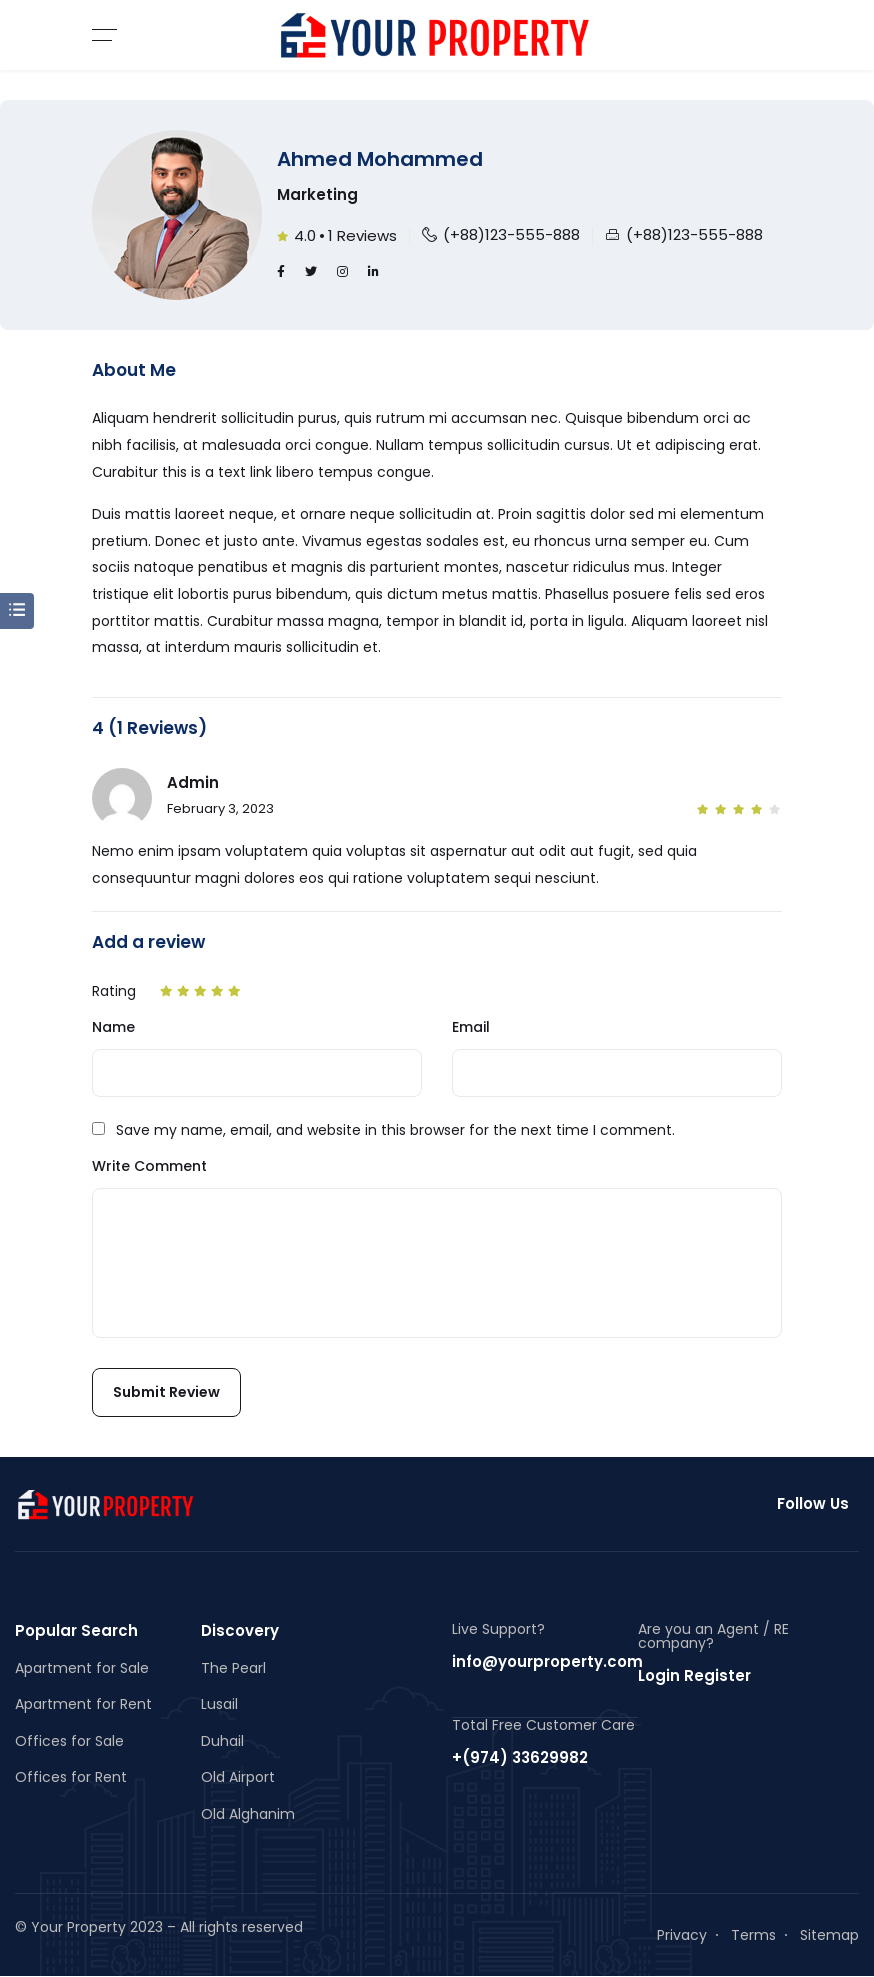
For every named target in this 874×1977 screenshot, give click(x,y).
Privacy (682, 1935)
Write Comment (149, 1166)
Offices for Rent (71, 1777)
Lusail (219, 1704)
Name (113, 1027)
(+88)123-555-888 (511, 234)
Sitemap (829, 1935)
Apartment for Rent (83, 1704)
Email (471, 1027)
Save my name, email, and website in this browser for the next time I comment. (395, 1130)
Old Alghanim (248, 1814)
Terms (753, 1935)
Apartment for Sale (82, 1668)
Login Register (694, 1675)
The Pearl (233, 1668)
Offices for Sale (69, 1741)
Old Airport (238, 1777)
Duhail (222, 1741)
